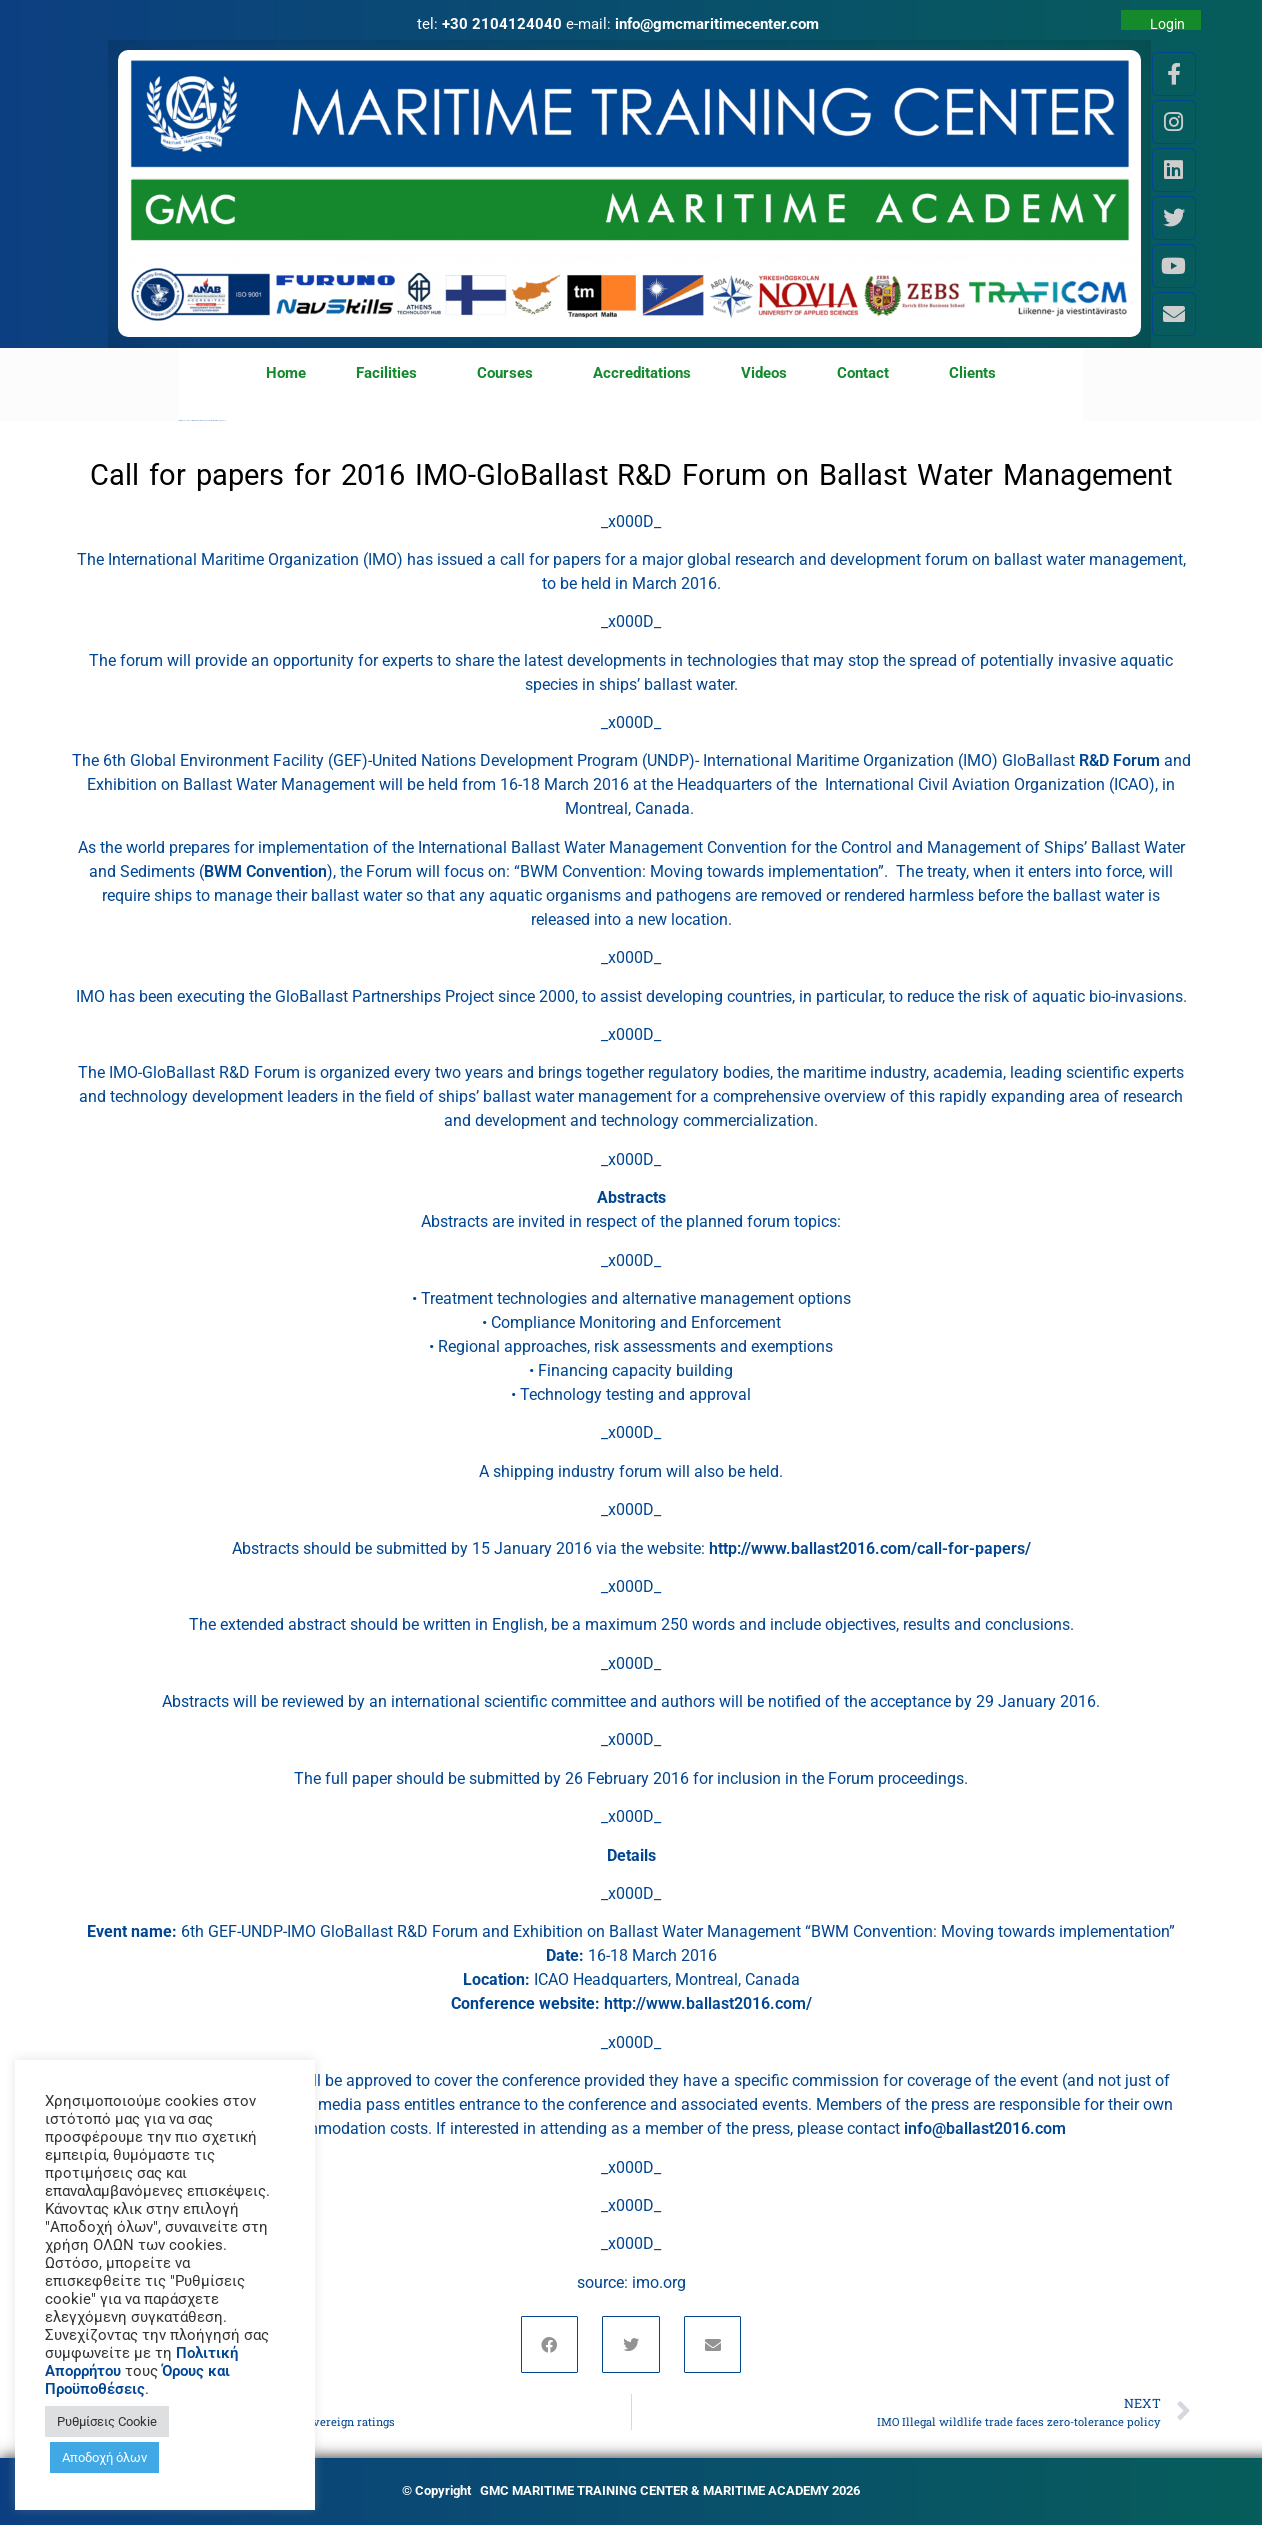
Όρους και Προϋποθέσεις (137, 2380)
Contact (868, 374)
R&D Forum (1121, 760)
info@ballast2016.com (985, 2128)
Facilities (391, 374)
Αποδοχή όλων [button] (104, 2457)
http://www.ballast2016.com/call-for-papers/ (870, 1548)
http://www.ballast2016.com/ (708, 2003)
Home (286, 373)
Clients (972, 373)
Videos (764, 373)
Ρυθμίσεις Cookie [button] (107, 2421)
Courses (510, 374)
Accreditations (642, 373)
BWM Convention (265, 871)
